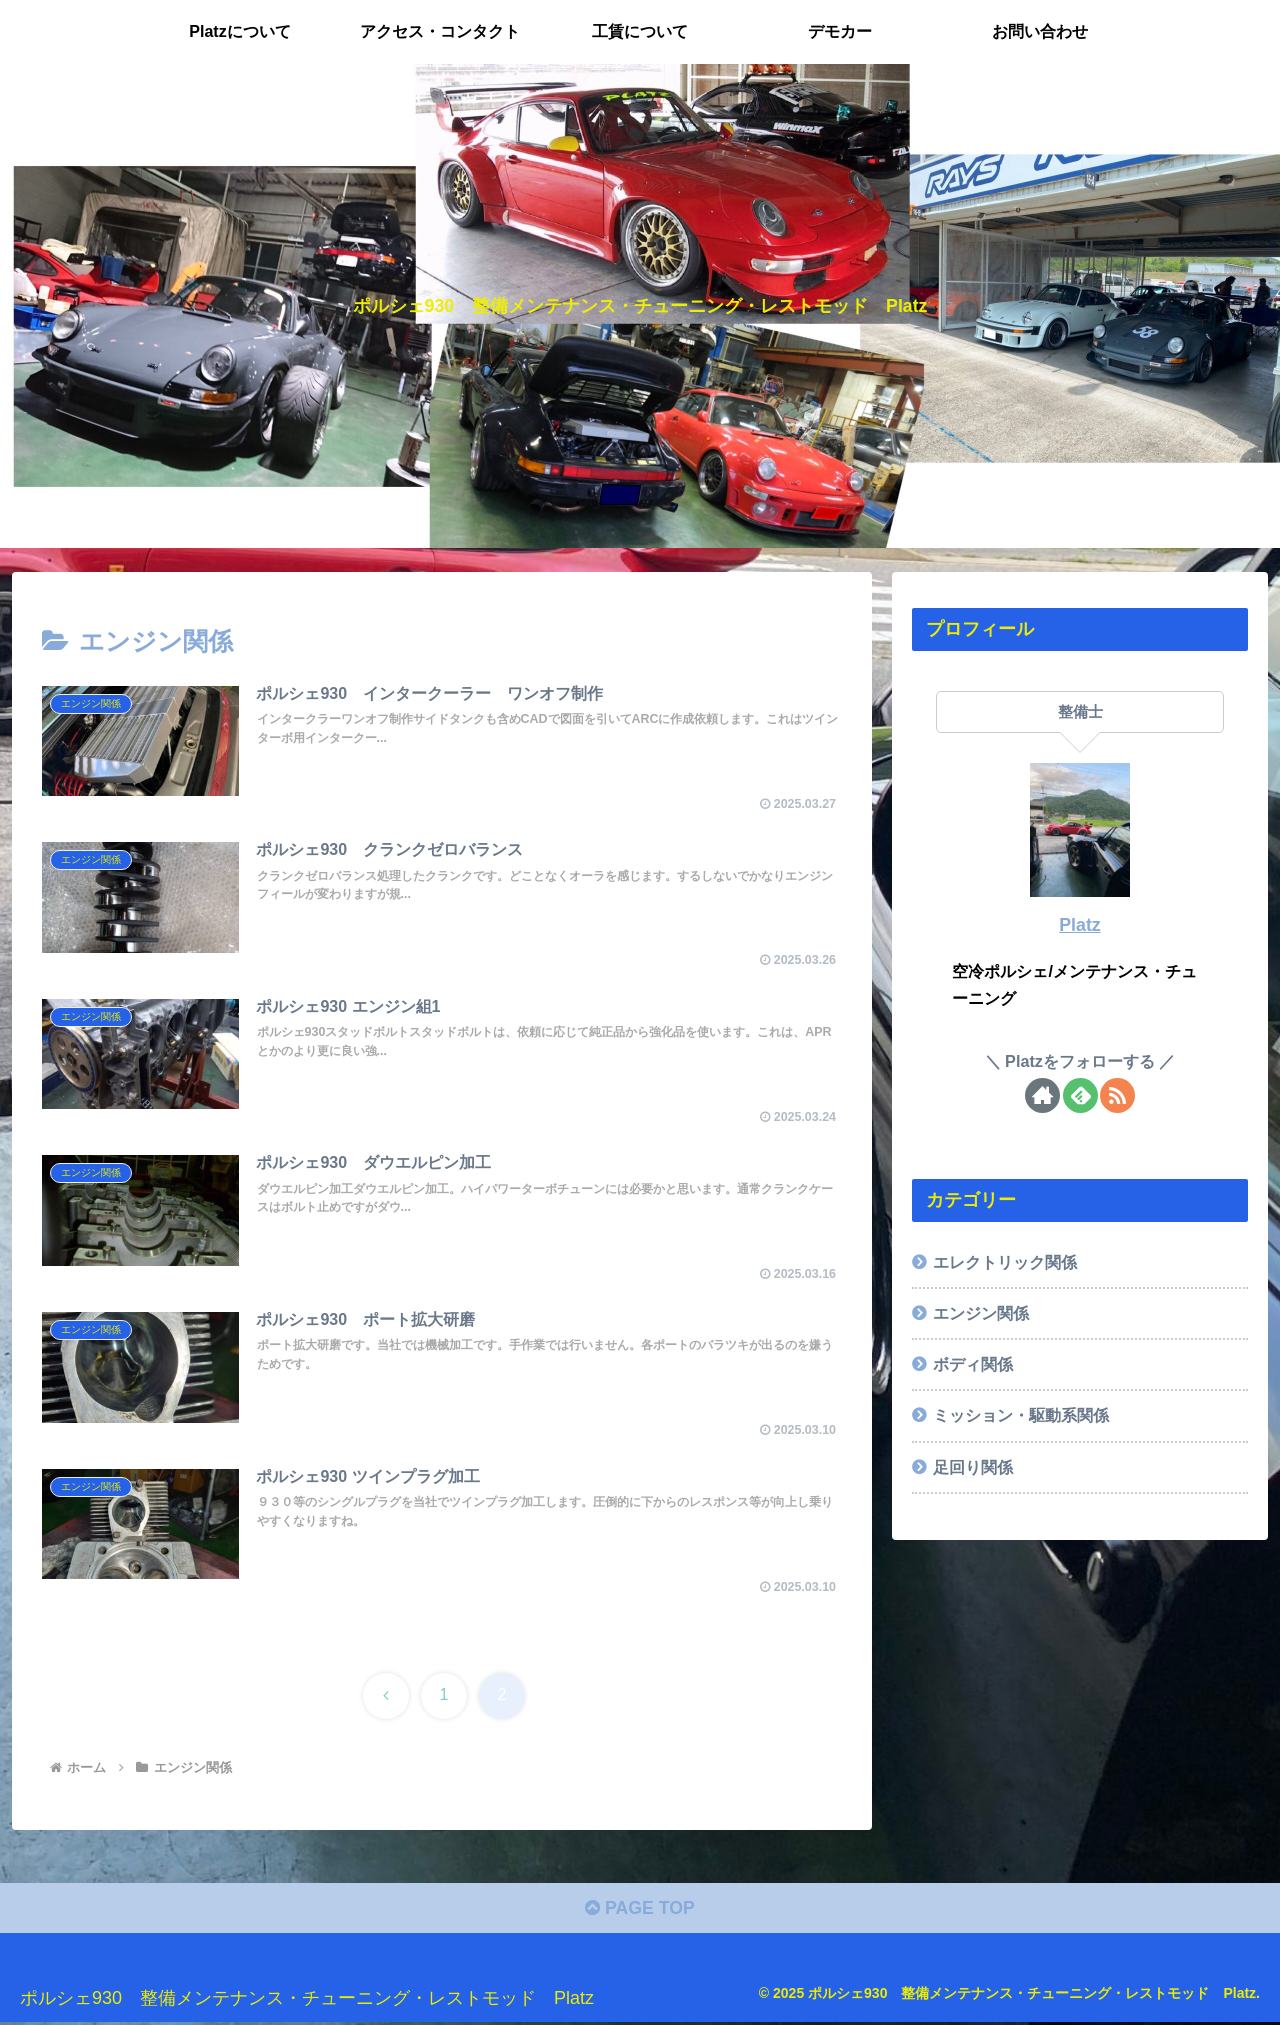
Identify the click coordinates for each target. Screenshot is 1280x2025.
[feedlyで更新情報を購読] (1080, 1095)
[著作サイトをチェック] (1042, 1095)
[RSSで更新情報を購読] (1117, 1095)
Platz (1080, 925)
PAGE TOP (639, 1911)
